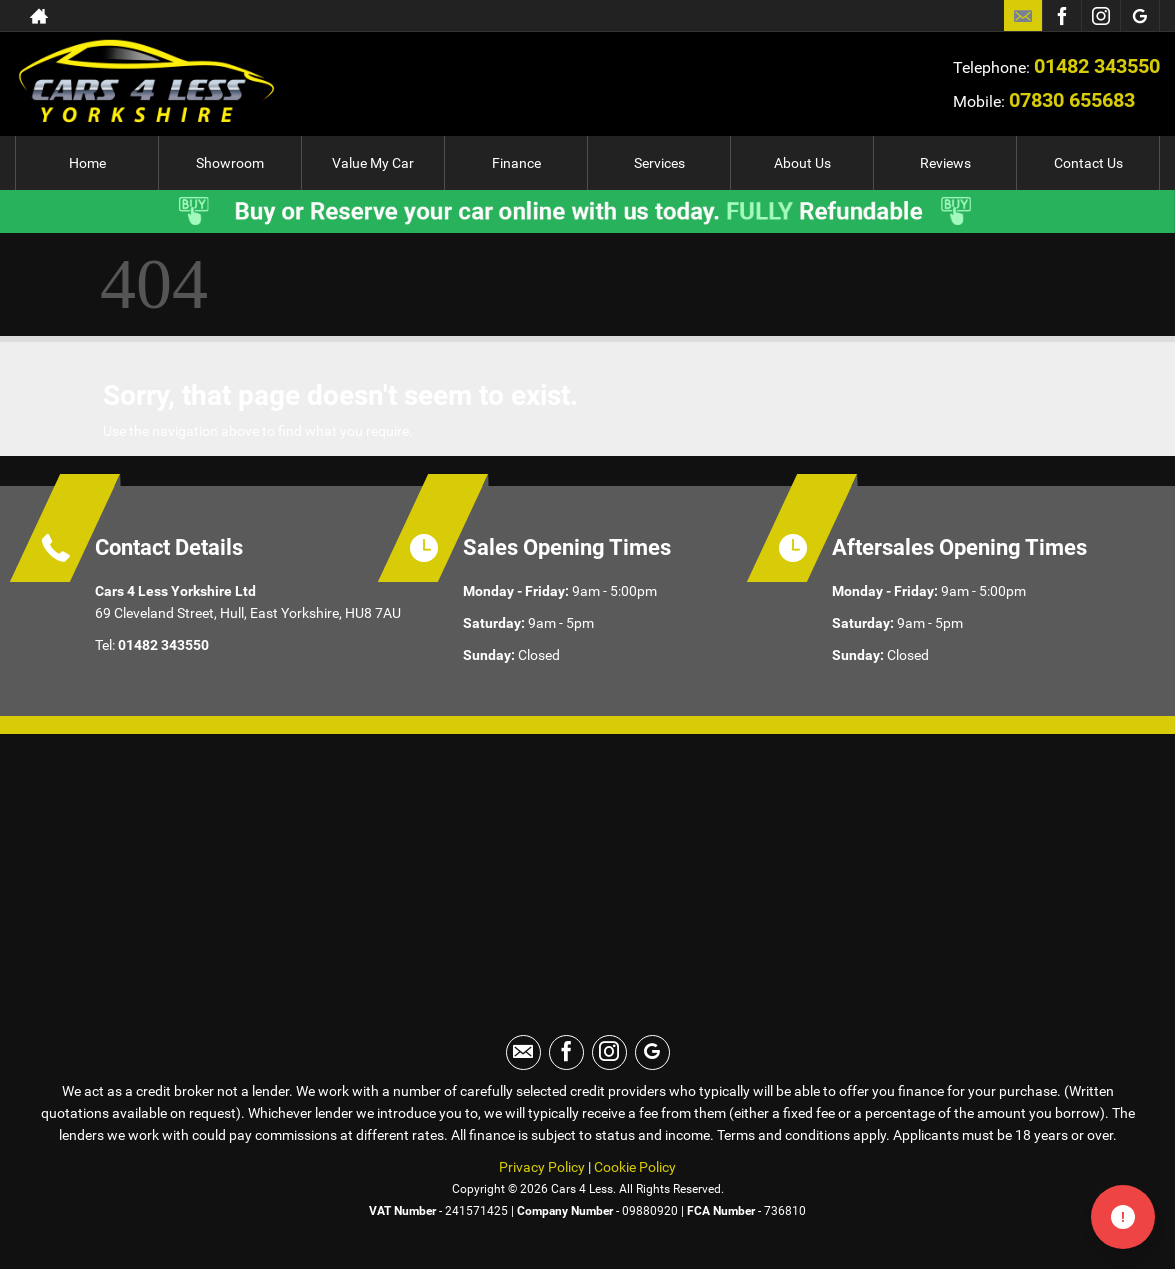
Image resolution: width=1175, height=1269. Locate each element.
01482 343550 (1097, 66)
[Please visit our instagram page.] (1100, 16)
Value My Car (373, 163)
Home (87, 163)
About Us (802, 163)
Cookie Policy (635, 1167)
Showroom (230, 163)
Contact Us (1088, 163)
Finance (516, 163)
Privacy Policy (542, 1167)
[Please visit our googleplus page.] (1139, 16)
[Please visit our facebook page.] (1061, 16)
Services (659, 163)
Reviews (945, 163)
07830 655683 (1072, 100)
